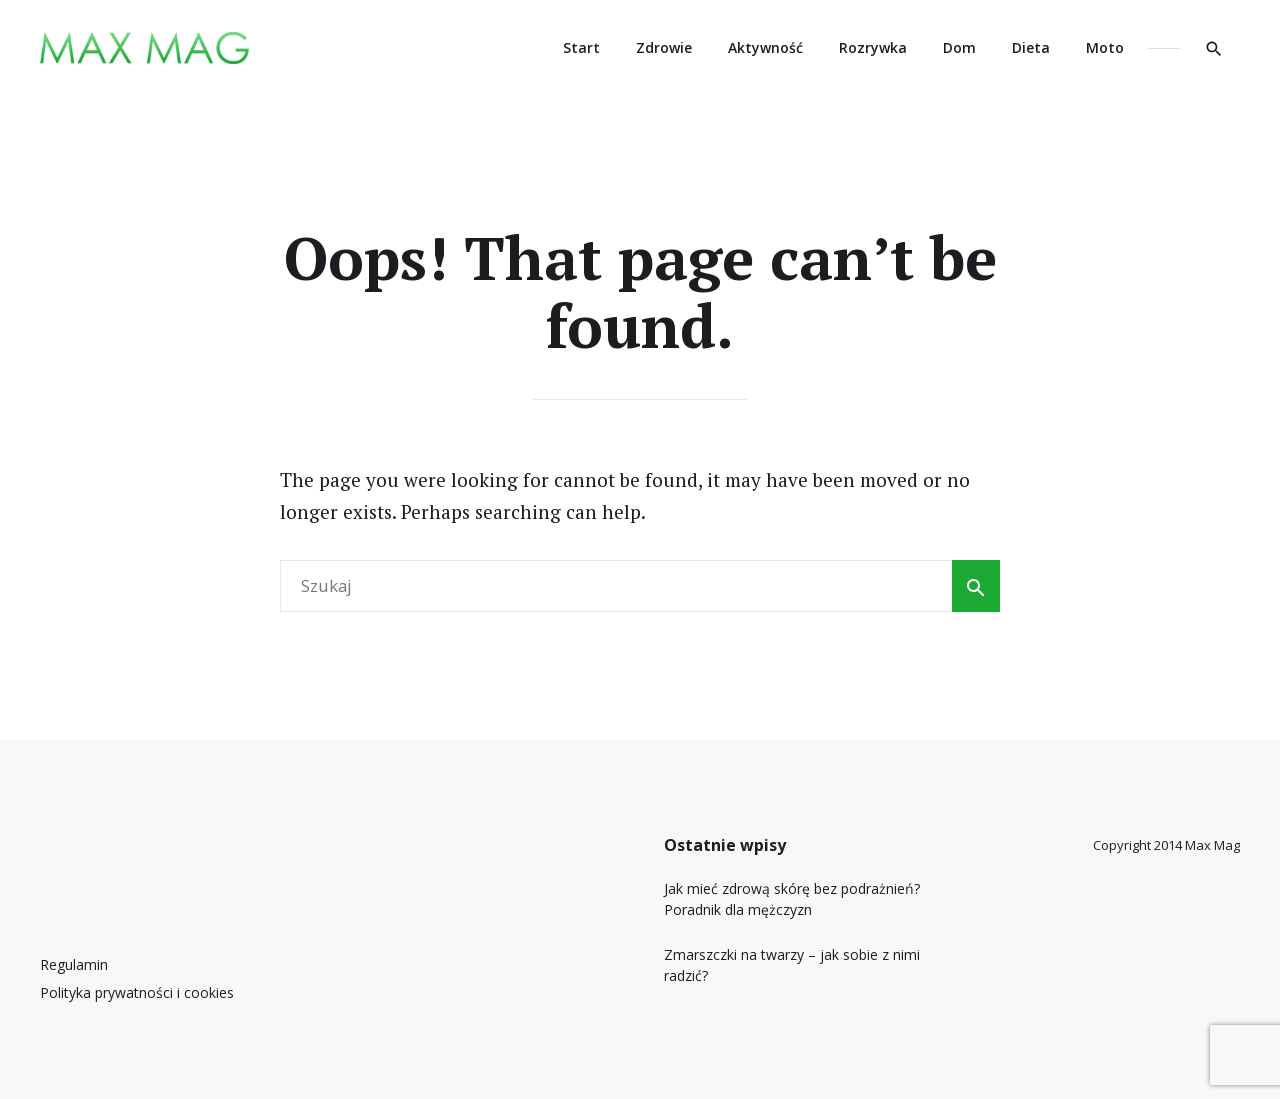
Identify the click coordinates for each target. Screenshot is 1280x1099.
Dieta (1031, 47)
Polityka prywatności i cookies (137, 992)
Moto (1105, 47)
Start (581, 47)
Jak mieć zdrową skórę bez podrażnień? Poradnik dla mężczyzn (792, 899)
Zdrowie (664, 47)
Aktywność (765, 47)
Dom (959, 47)
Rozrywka (873, 47)
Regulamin (74, 964)
